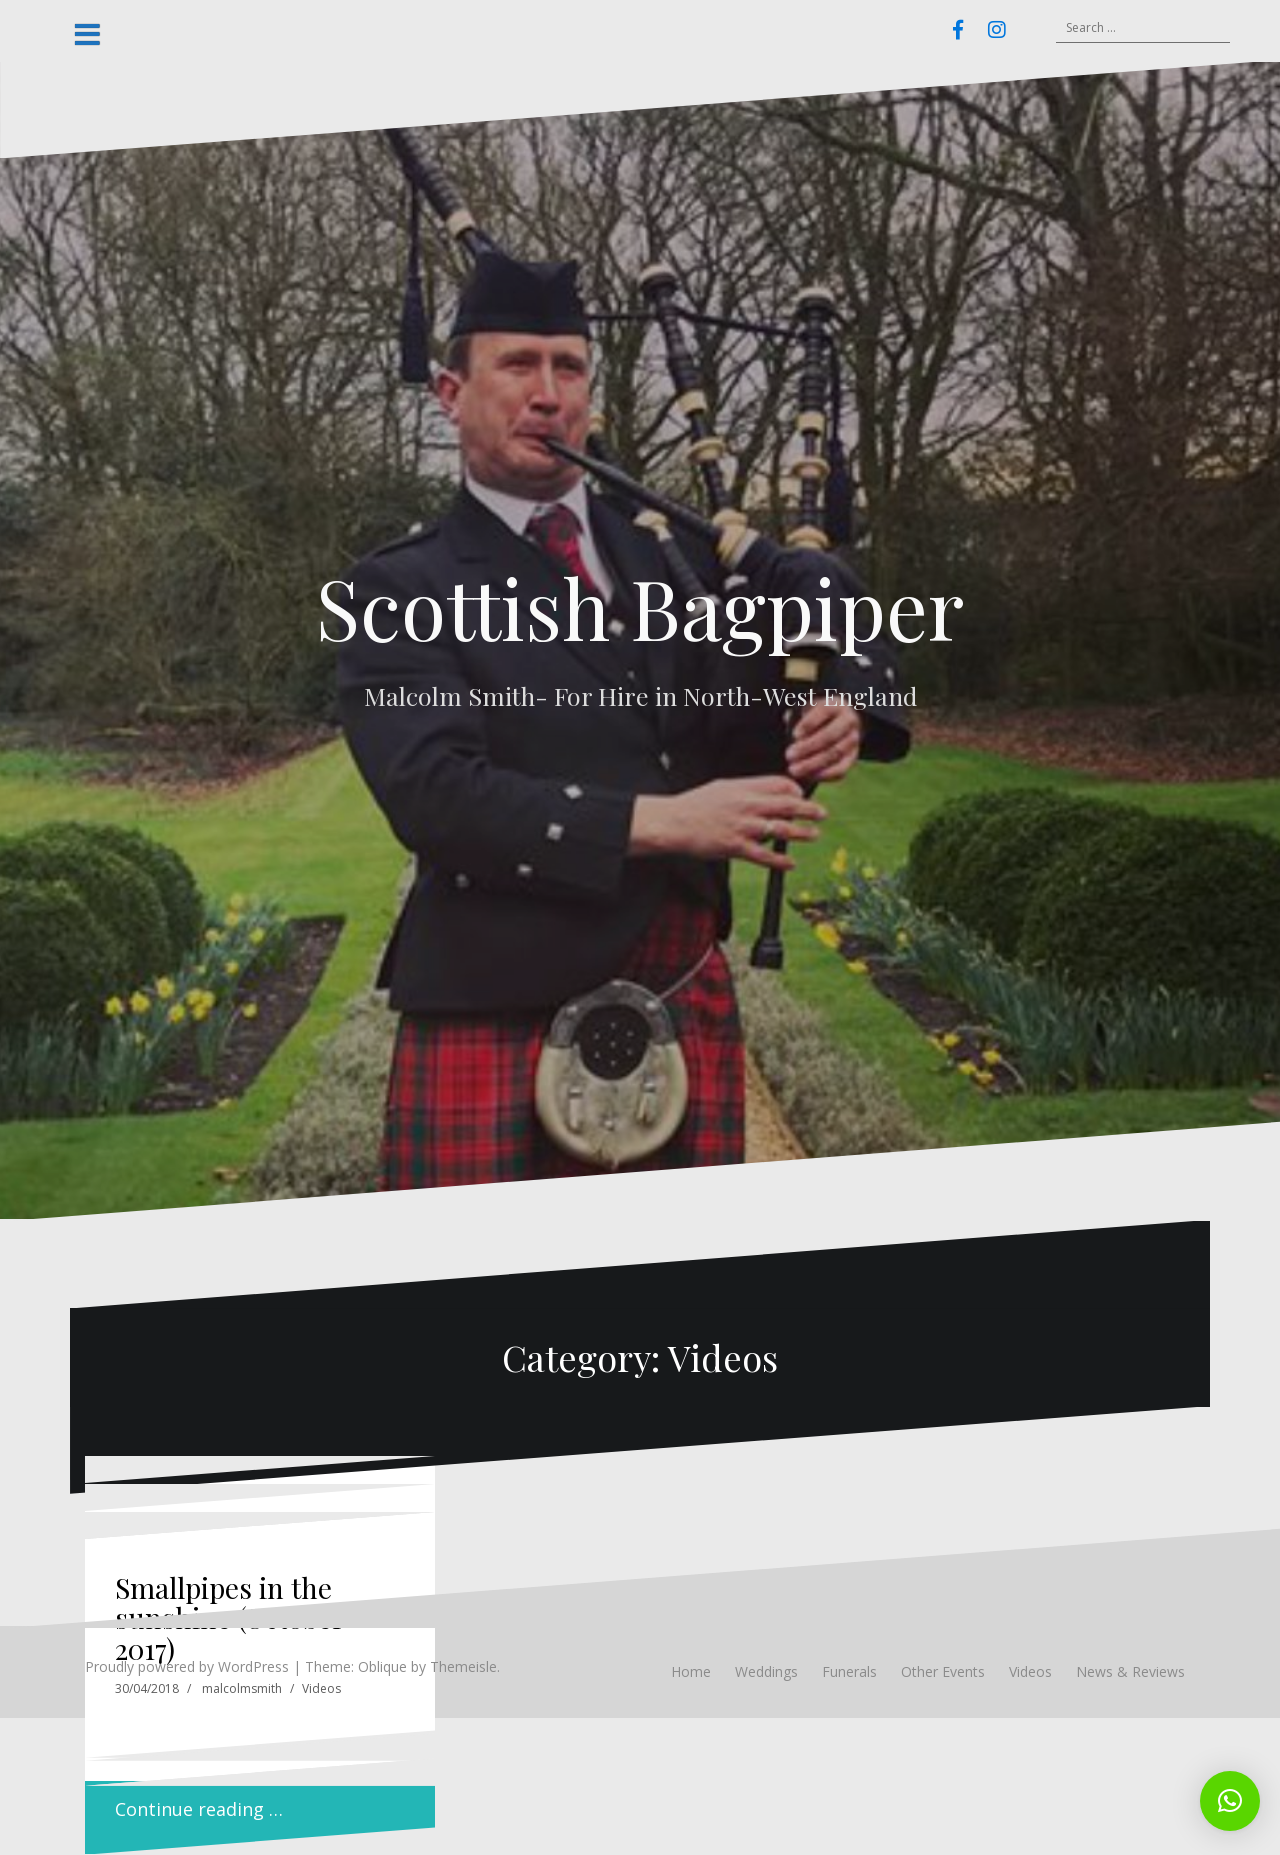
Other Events (943, 1671)
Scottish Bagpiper (640, 607)
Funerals (849, 1671)
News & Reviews (1130, 1671)
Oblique (382, 1666)
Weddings (766, 1671)
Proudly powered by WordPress (187, 1666)
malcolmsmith (242, 1688)
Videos (321, 1688)
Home (691, 1671)
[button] (1230, 1801)
